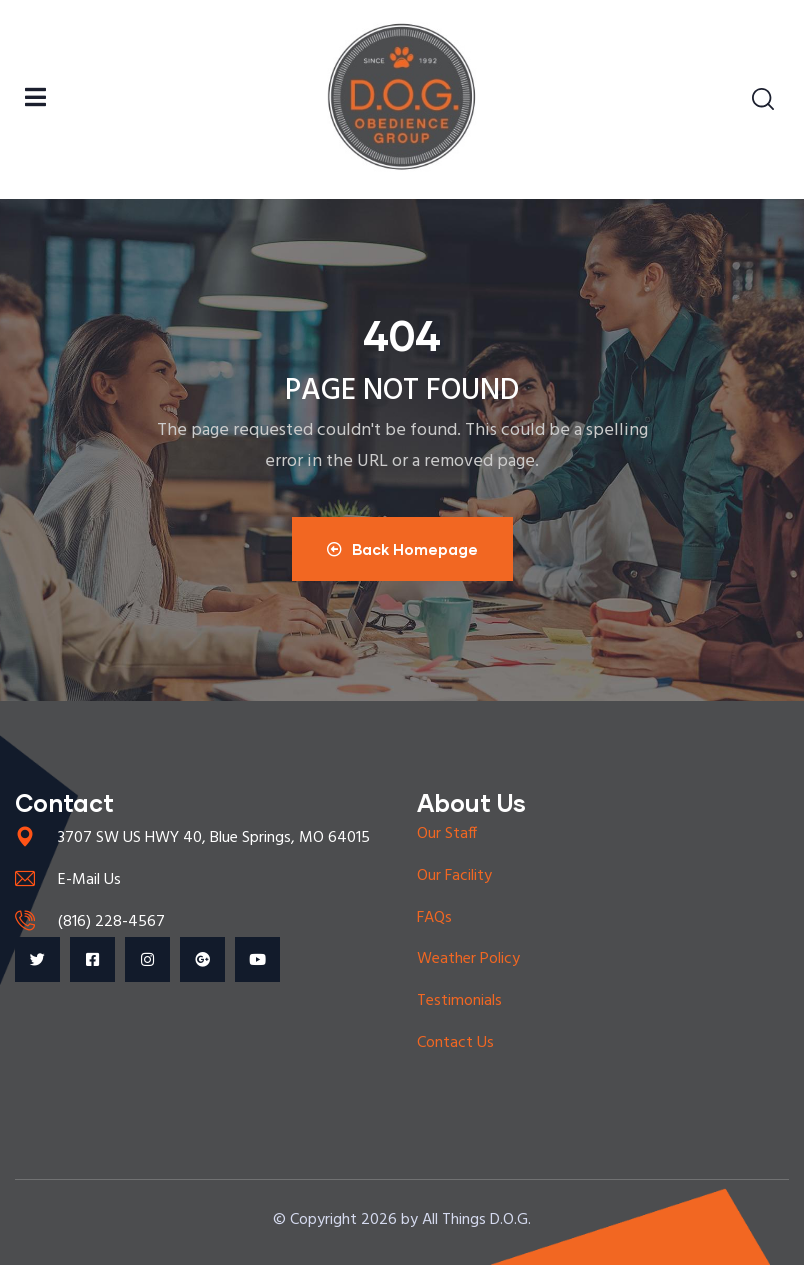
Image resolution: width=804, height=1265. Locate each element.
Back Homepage (402, 549)
